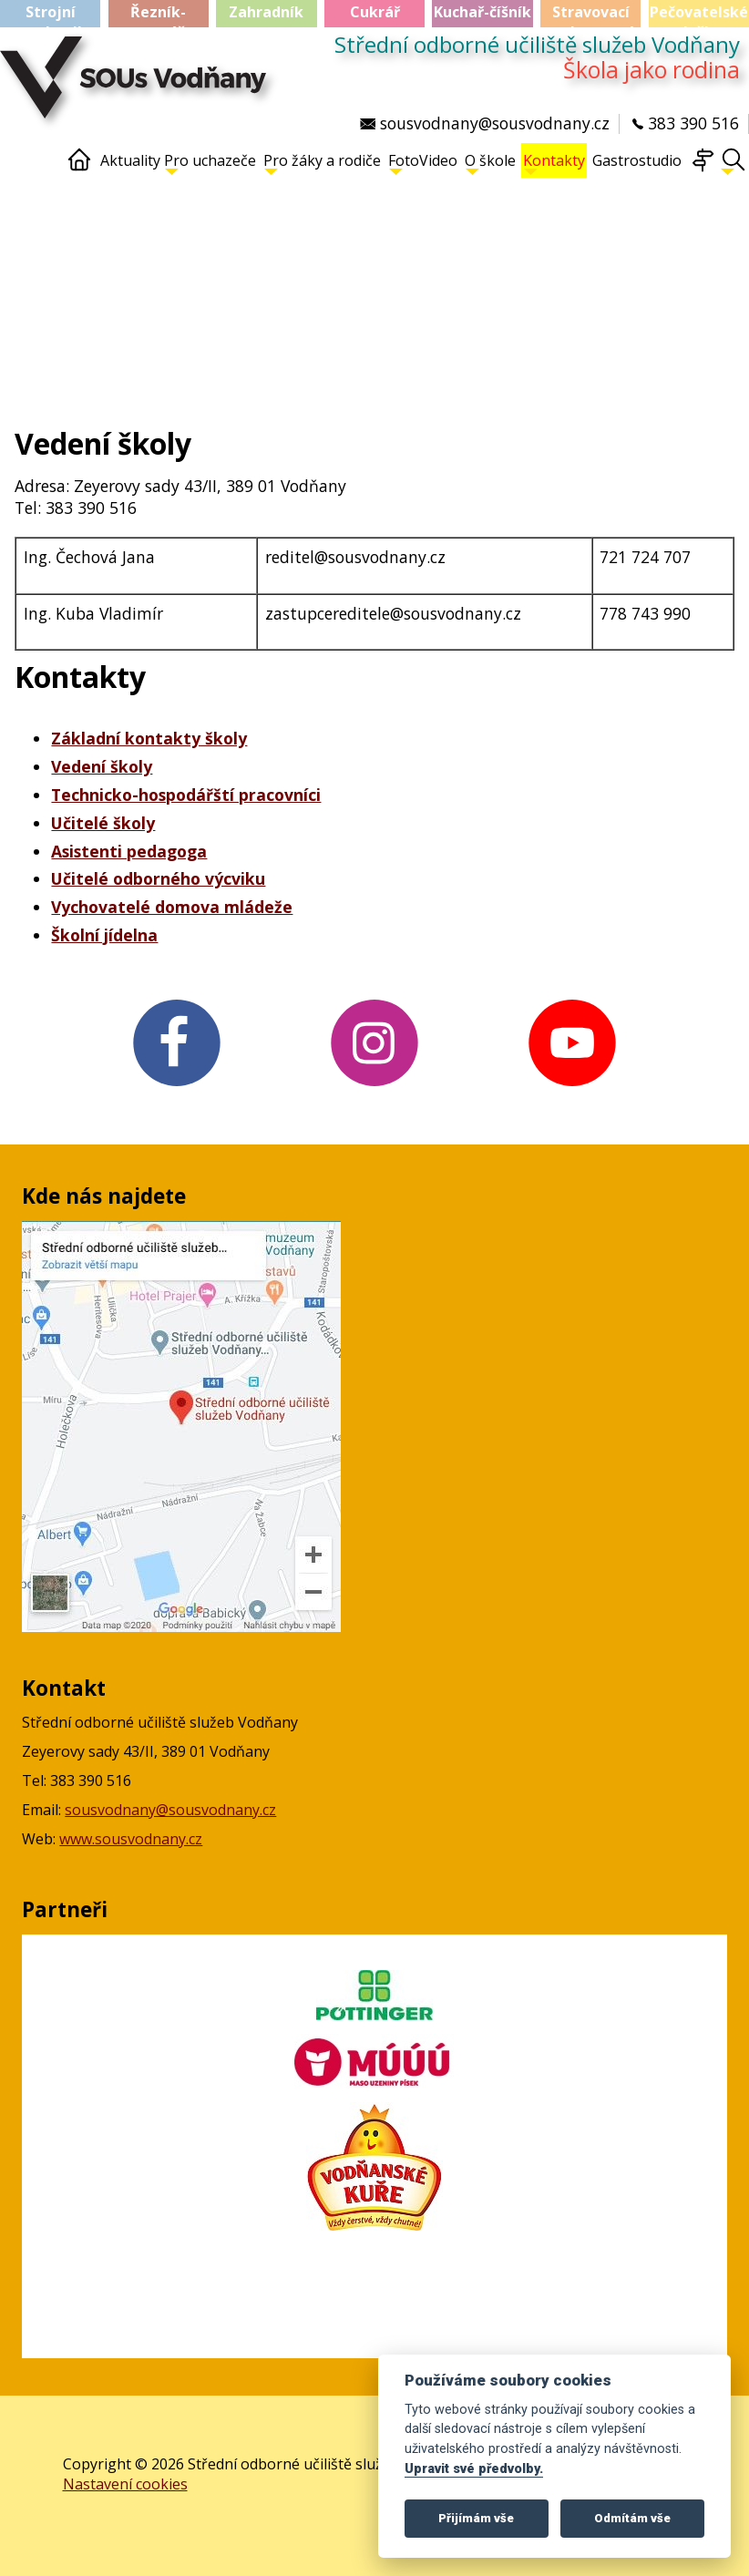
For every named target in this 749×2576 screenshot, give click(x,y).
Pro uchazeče (210, 162)
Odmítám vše (632, 2518)
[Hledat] (733, 167)
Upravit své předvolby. (474, 2469)
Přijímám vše (476, 2518)
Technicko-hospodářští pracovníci (186, 795)
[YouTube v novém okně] (573, 1088)
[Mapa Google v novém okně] (181, 1626)
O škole (490, 162)
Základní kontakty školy (149, 738)
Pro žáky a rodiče (322, 162)
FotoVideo (422, 162)
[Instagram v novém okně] (374, 1088)
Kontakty (554, 162)
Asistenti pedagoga (129, 851)
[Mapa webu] (702, 167)
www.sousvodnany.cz (130, 1839)
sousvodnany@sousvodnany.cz (170, 1810)
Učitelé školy (103, 823)
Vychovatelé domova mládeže (171, 907)
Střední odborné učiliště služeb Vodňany (537, 45)
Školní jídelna (104, 935)
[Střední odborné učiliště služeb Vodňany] (137, 86)
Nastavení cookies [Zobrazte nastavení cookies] (125, 2484)
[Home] (79, 167)
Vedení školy (101, 766)
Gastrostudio (637, 160)
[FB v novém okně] (176, 1088)
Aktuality (130, 160)
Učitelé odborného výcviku (158, 878)
